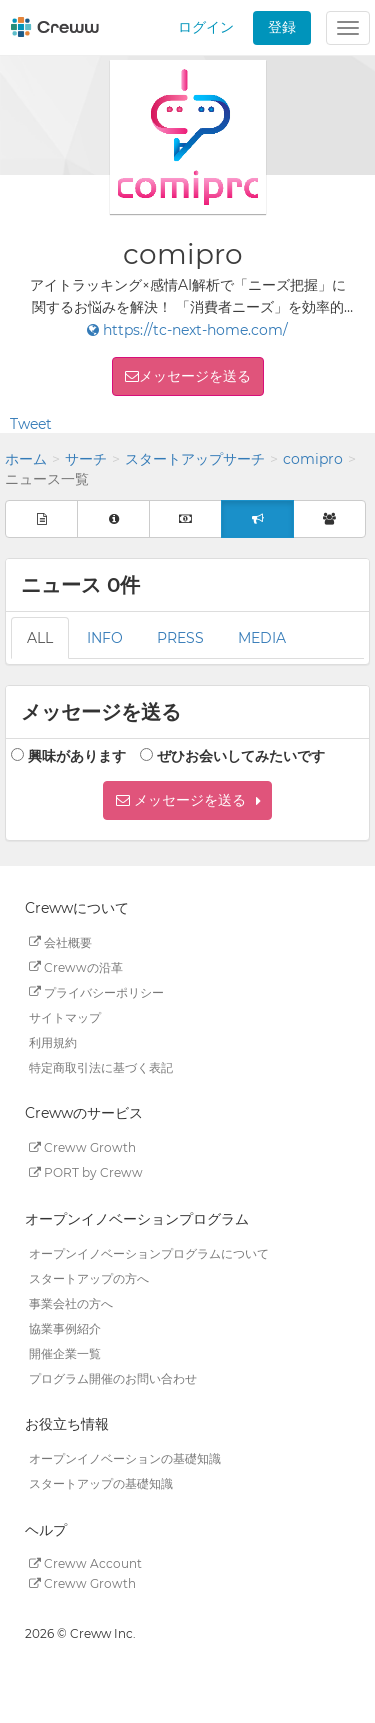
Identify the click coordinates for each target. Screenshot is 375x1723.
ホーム (26, 459)
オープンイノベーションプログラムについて (149, 1252)
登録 (282, 27)
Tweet (31, 424)
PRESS (180, 638)
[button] (187, 800)
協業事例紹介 (65, 1327)
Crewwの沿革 (76, 966)
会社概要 (60, 941)
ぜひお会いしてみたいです (241, 756)
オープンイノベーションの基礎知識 (125, 1458)
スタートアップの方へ (89, 1277)
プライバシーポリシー (96, 991)
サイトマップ (65, 1016)
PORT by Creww (86, 1172)
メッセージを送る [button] (195, 376)
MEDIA (262, 638)
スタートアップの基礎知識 (101, 1483)
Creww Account (85, 1563)
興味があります (77, 756)
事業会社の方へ (71, 1302)
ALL (40, 638)
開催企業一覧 (65, 1352)
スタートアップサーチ (195, 459)
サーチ (86, 459)
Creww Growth (82, 1147)
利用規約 (53, 1041)
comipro (313, 459)
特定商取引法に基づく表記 (101, 1066)
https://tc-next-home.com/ (187, 330)
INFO (105, 638)
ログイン (206, 27)
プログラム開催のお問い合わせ (113, 1377)
